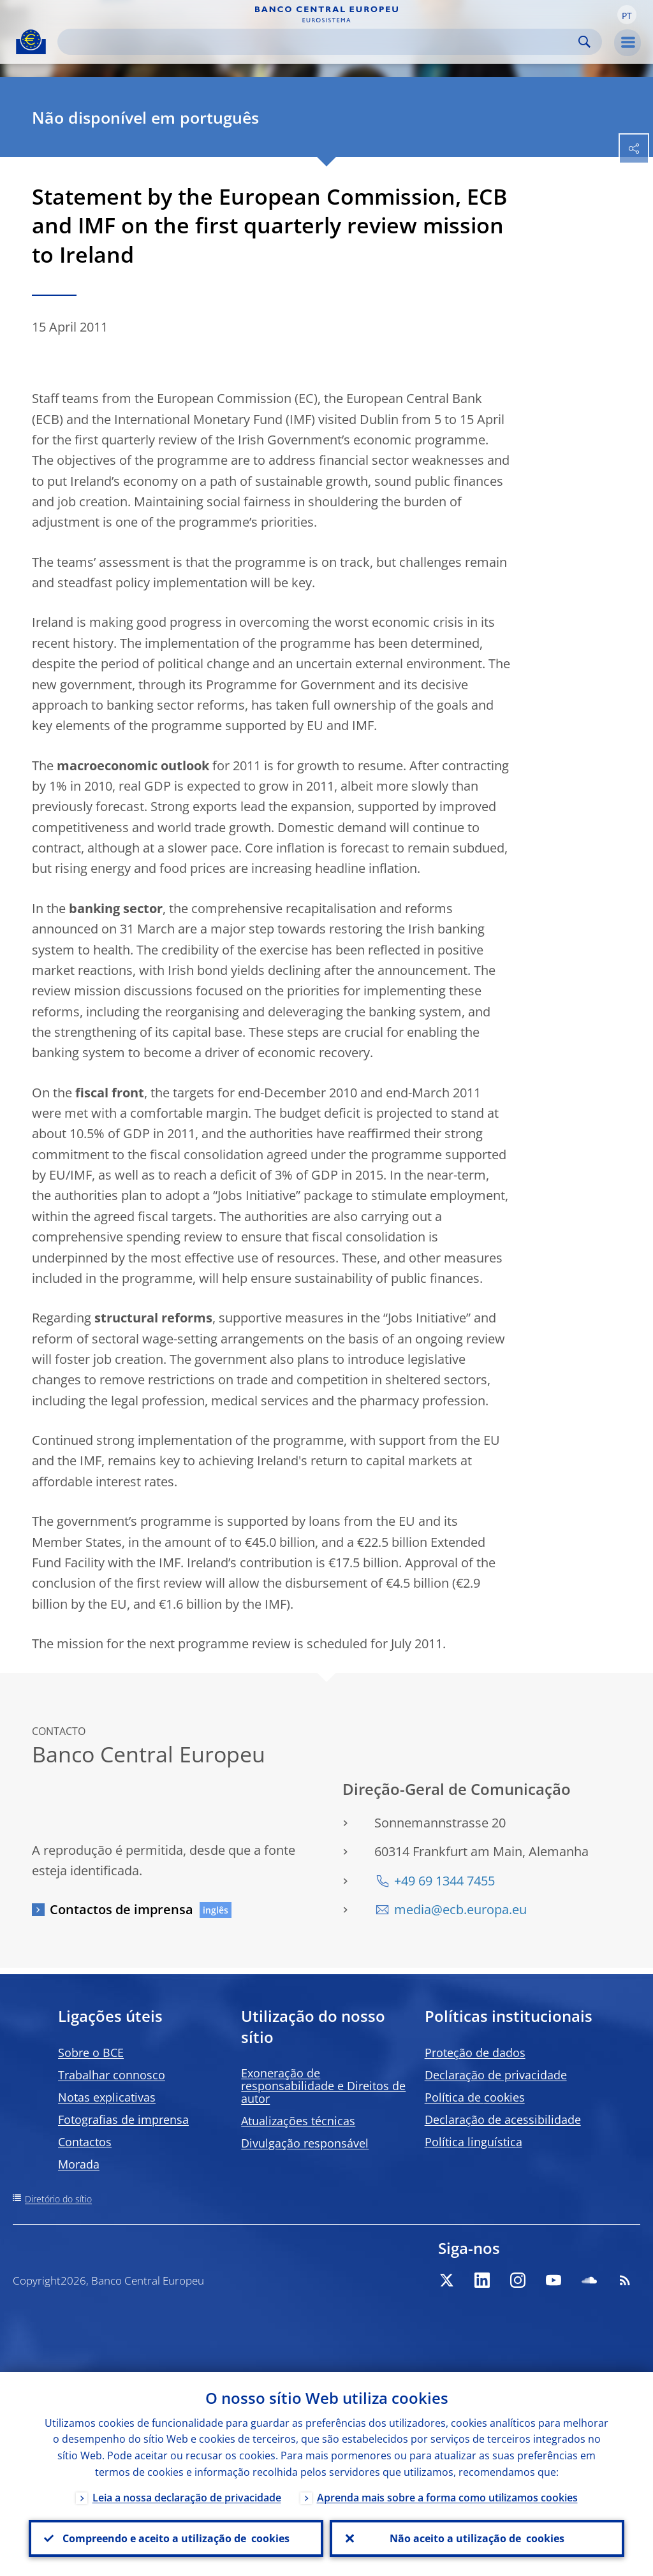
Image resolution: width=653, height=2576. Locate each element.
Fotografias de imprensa (123, 2119)
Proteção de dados (475, 2052)
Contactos (85, 2141)
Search (584, 42)
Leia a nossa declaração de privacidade (186, 2498)
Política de (475, 2097)
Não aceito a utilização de (477, 2538)
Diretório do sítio (58, 2199)
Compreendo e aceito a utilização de (176, 2538)
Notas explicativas (107, 2097)
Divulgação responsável (305, 2143)
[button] (626, 14)
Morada (78, 2164)
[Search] (319, 42)
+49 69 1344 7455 (444, 1880)
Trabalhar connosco (111, 2074)
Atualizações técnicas (298, 2120)
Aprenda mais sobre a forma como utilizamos (447, 2498)
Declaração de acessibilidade (503, 2119)
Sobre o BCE (91, 2052)
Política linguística (473, 2141)
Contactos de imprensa (121, 1909)
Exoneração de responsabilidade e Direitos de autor (323, 2085)
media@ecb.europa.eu (460, 1909)
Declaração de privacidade (496, 2074)
